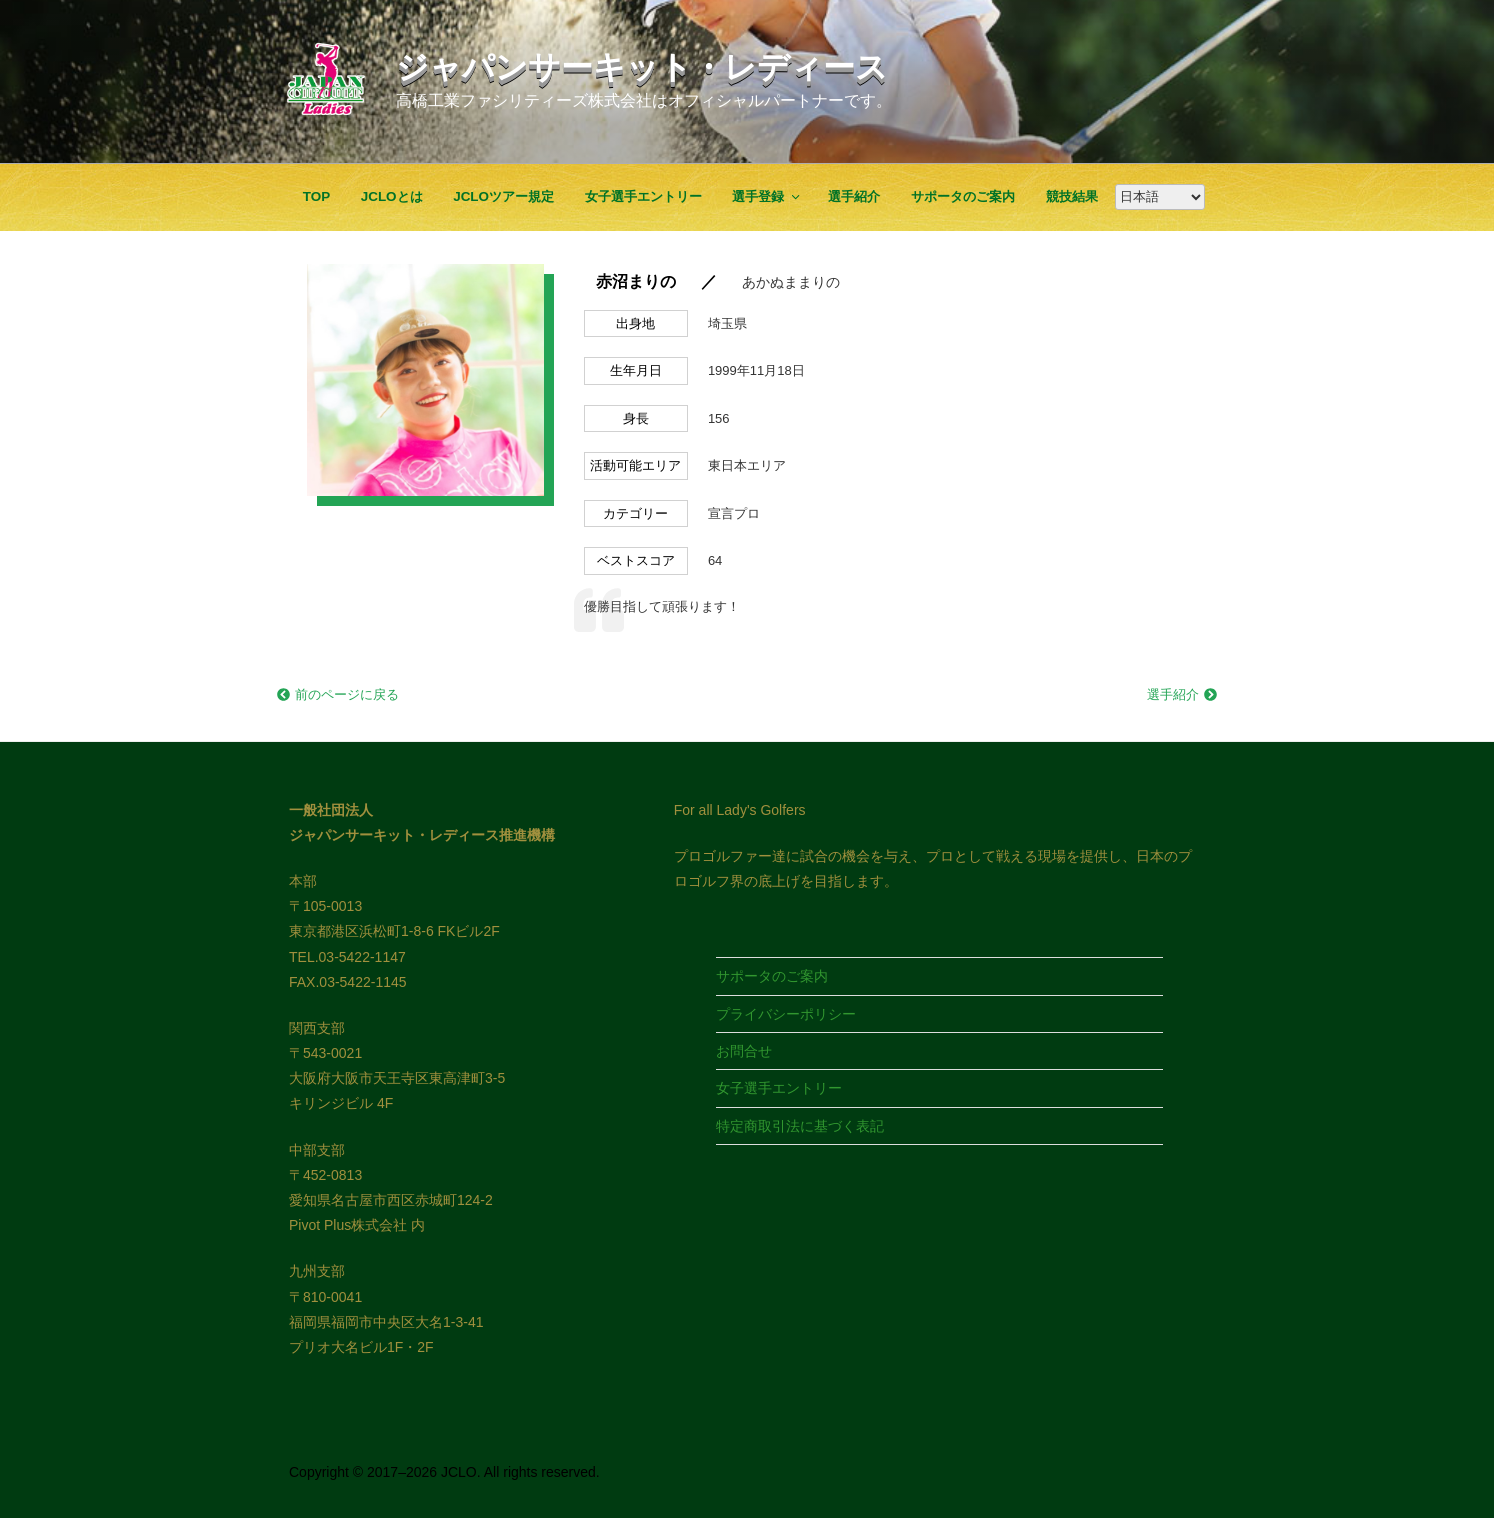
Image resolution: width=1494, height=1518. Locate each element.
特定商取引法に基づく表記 (800, 1126)
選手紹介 (854, 196)
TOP (316, 196)
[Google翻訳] (1160, 197)
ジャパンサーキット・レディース (642, 67)
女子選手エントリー (643, 196)
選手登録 (767, 196)
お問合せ (744, 1051)
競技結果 (1072, 196)
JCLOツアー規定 (503, 196)
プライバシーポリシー (786, 1014)
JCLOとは (392, 196)
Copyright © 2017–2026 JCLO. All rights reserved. (444, 1472)
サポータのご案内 (963, 196)
